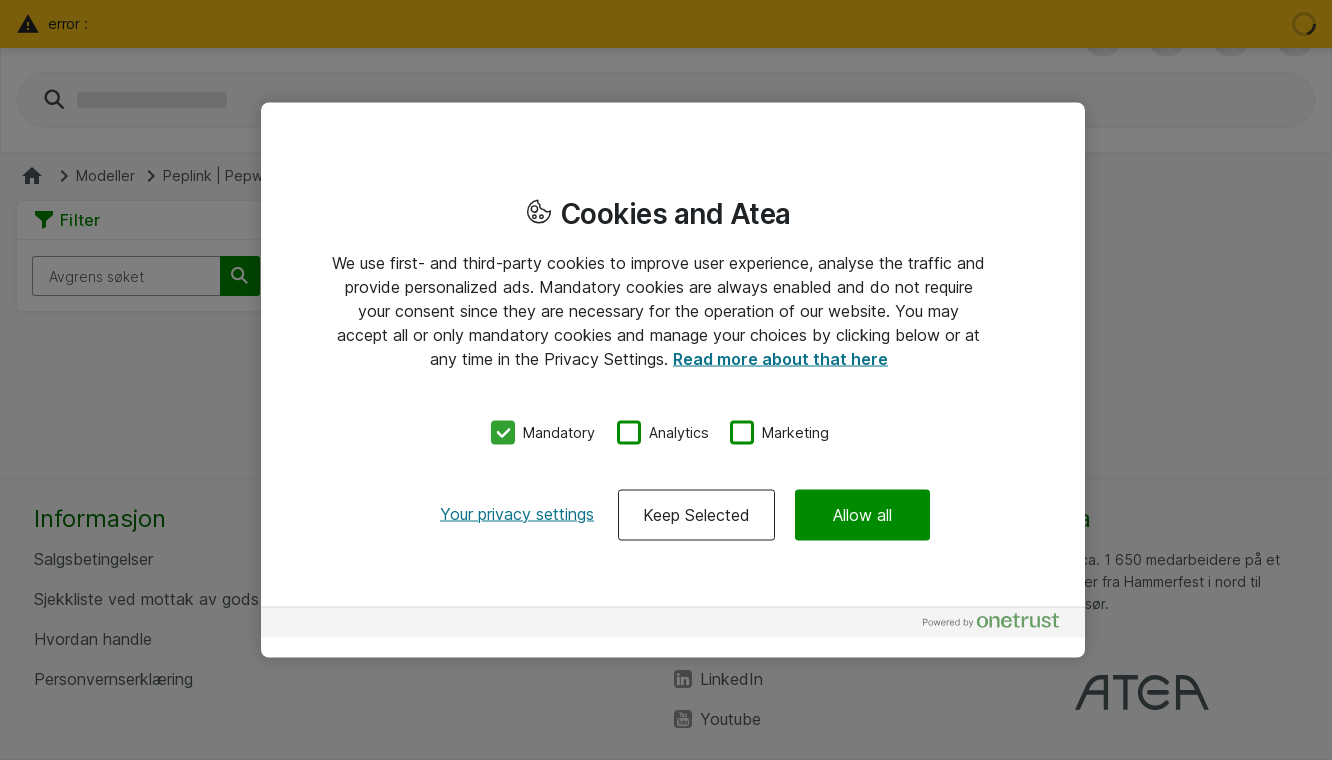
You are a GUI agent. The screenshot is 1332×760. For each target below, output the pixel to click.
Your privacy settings (517, 513)
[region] (673, 380)
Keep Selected (696, 514)
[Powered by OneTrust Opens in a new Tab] (999, 624)
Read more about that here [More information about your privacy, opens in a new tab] (780, 359)
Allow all (862, 514)
